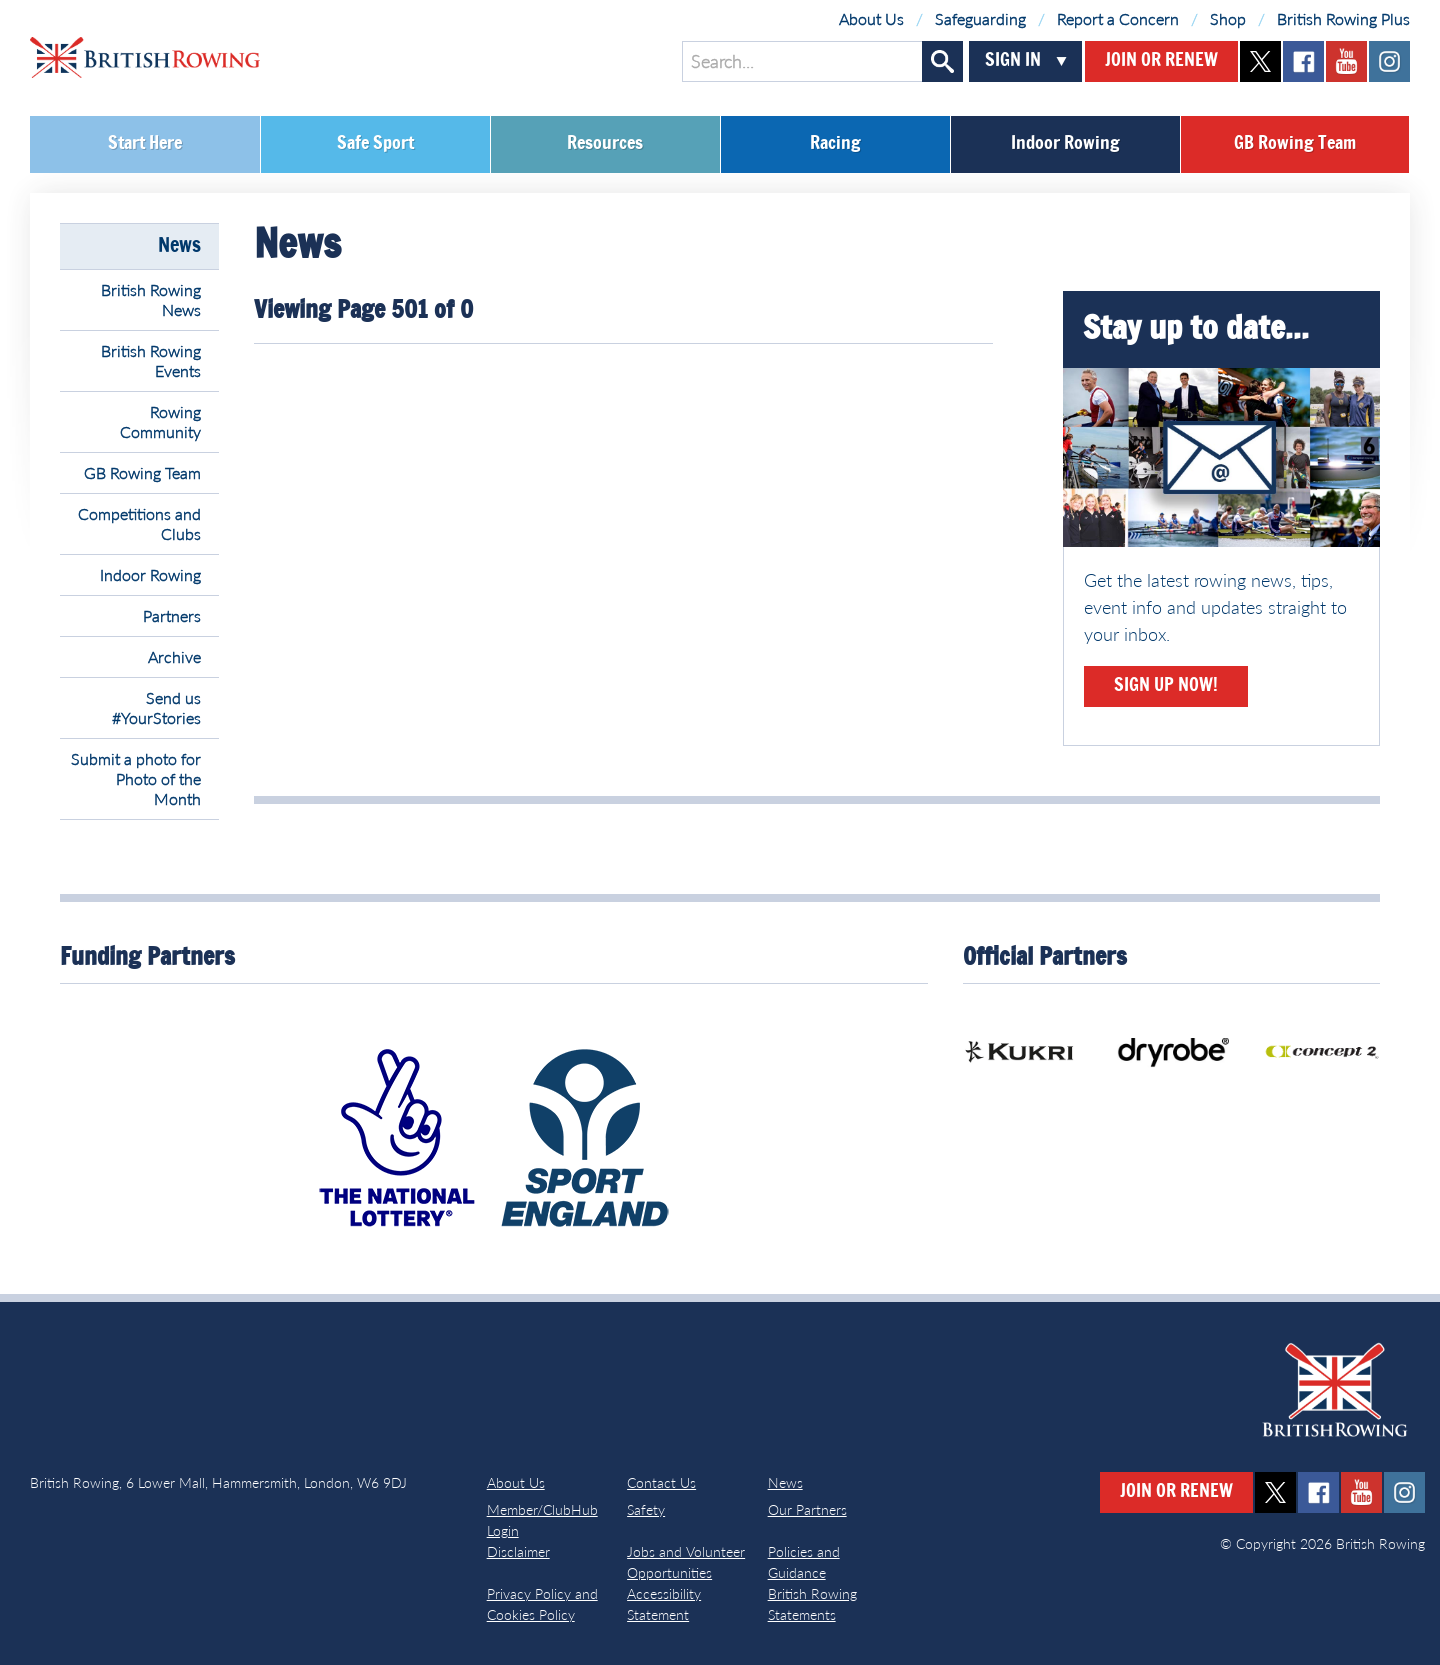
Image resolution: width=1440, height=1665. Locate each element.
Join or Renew (1161, 61)
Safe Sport (375, 144)
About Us (871, 18)
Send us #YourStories (156, 707)
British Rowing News (151, 299)
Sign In (1013, 61)
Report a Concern (1118, 18)
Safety (646, 1509)
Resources (605, 144)
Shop (1228, 18)
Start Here (145, 144)
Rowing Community (160, 421)
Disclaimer (518, 1551)
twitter (1260, 61)
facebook (1303, 61)
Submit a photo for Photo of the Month (136, 778)
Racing (835, 144)
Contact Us (661, 1482)
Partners (172, 615)
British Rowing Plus (1343, 18)
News (179, 246)
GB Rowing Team (1295, 144)
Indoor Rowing (1065, 144)
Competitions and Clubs (139, 523)
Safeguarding (980, 18)
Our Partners (807, 1509)
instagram (1389, 61)
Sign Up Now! (1166, 686)
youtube (1346, 61)
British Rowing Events (151, 360)
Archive (174, 656)
